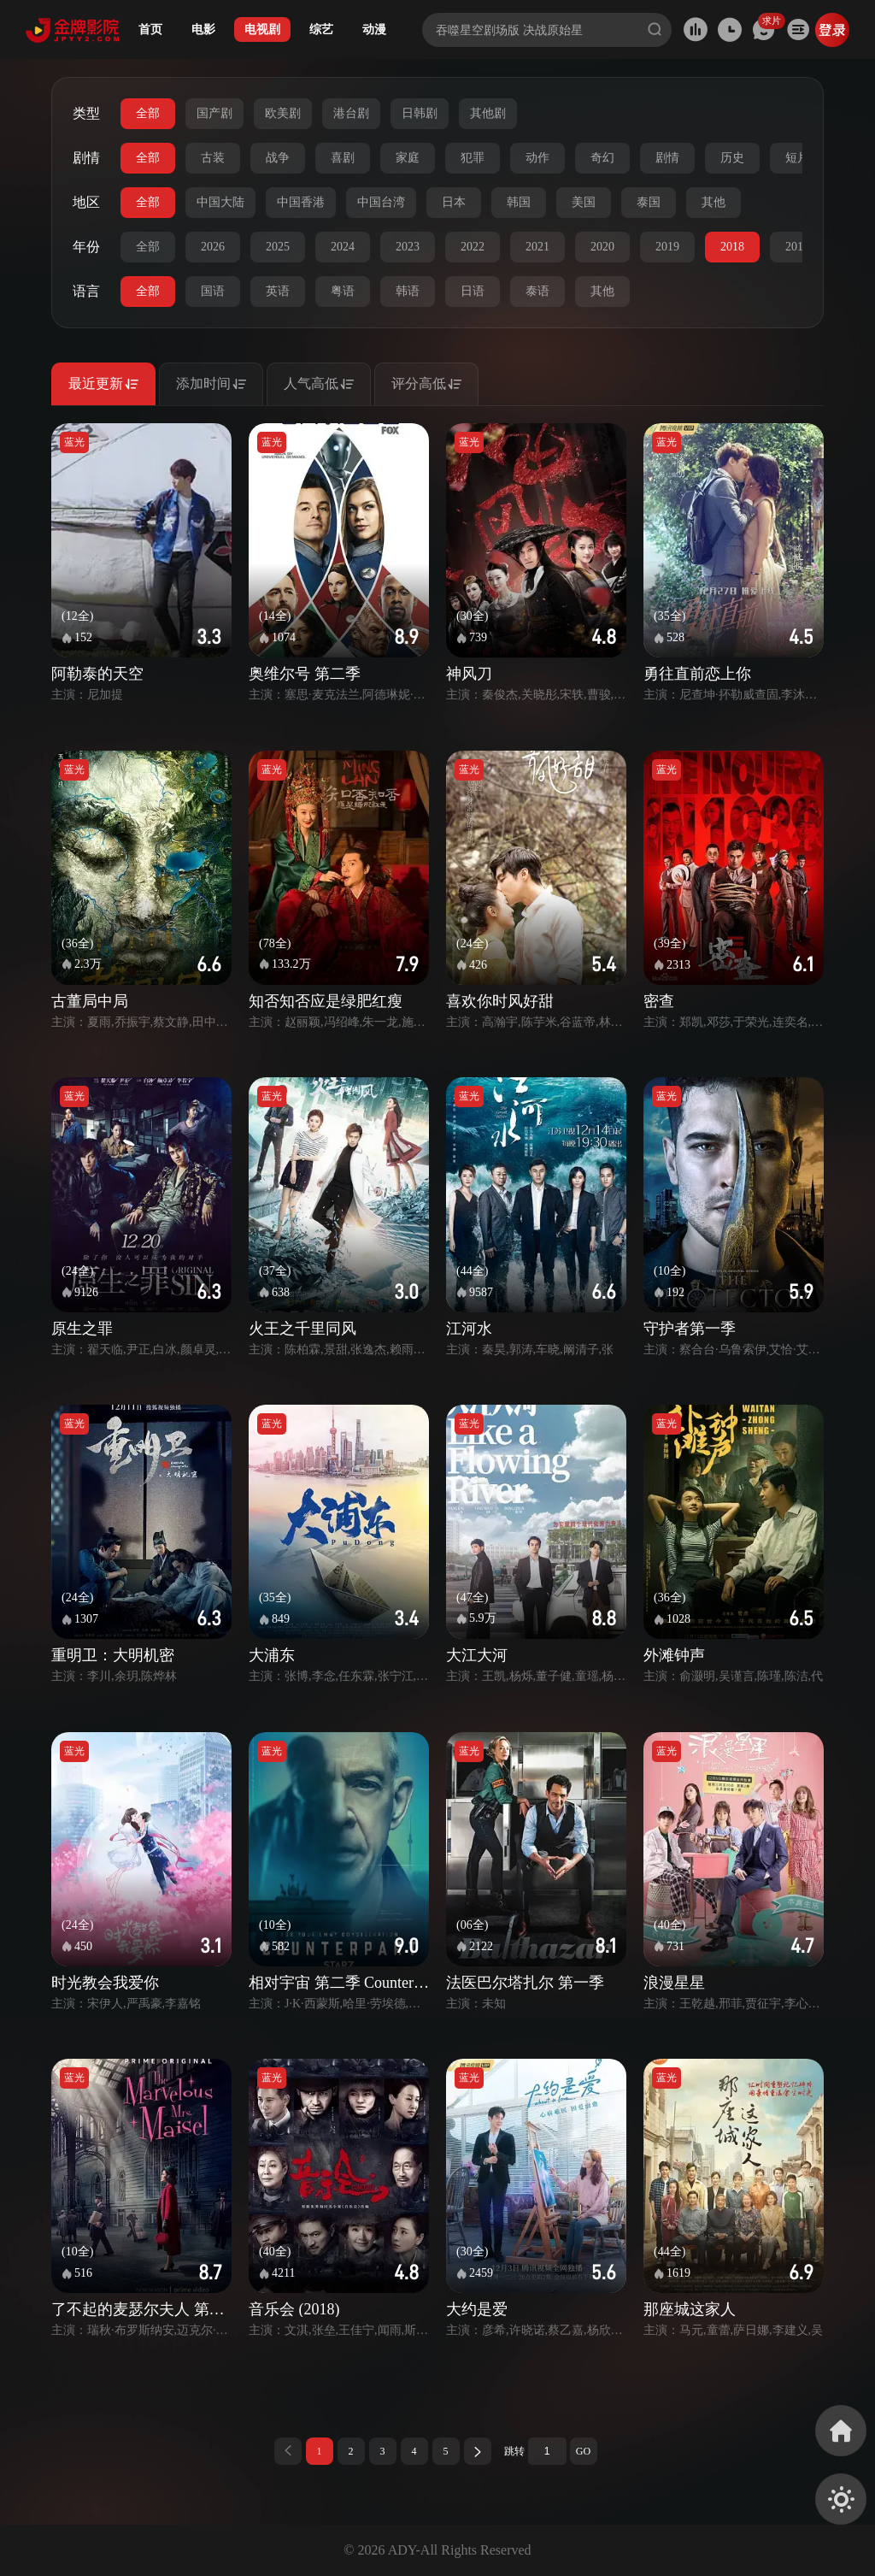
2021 (537, 246)
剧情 (667, 157)
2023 (408, 246)
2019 (667, 246)
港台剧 (351, 113)
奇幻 (602, 157)
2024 (343, 246)
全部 (148, 113)
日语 (472, 291)
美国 (584, 202)
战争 (278, 157)
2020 (602, 246)
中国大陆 (220, 202)
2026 (213, 246)
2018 (732, 246)
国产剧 (214, 113)
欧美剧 (283, 113)
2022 (472, 246)
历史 (732, 157)
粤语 (343, 291)
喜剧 (343, 157)
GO (583, 2451)
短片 (797, 157)
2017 (797, 246)
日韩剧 (420, 113)
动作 (537, 157)
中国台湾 (381, 202)
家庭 (408, 157)
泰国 (649, 202)
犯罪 (472, 157)
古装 (213, 157)
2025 (278, 246)
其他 (713, 202)
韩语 (408, 291)
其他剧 (488, 113)
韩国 (519, 202)
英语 (278, 291)
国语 (213, 291)
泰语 (537, 291)
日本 (454, 202)
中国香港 (301, 202)
